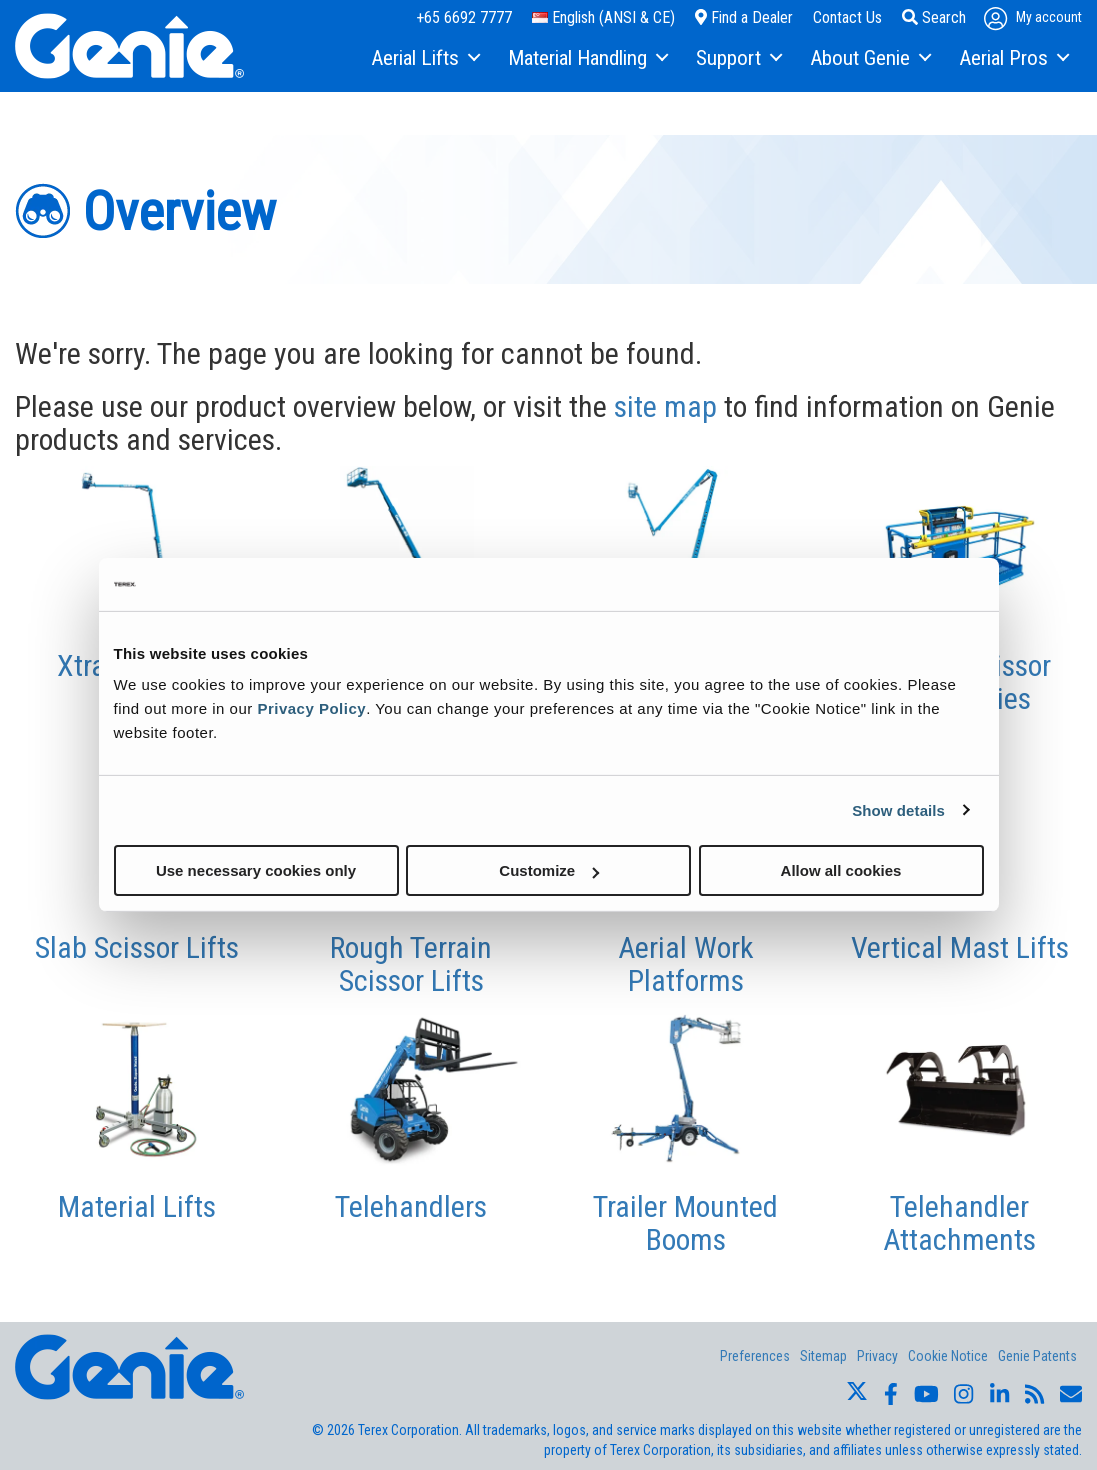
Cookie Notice (948, 1356)
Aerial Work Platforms (686, 964)
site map (665, 406)
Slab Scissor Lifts (137, 947)
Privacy (877, 1356)
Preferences (755, 1356)
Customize (549, 870)
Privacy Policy (311, 708)
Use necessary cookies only (256, 870)
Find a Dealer (744, 17)
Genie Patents (1037, 1356)
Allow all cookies (841, 870)
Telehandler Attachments (959, 1223)
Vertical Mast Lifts (960, 947)
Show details (898, 809)
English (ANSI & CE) (603, 17)
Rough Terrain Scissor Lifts (411, 964)
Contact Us (847, 17)
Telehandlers (411, 1206)
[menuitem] (424, 59)
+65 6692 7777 (464, 17)
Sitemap (823, 1356)
